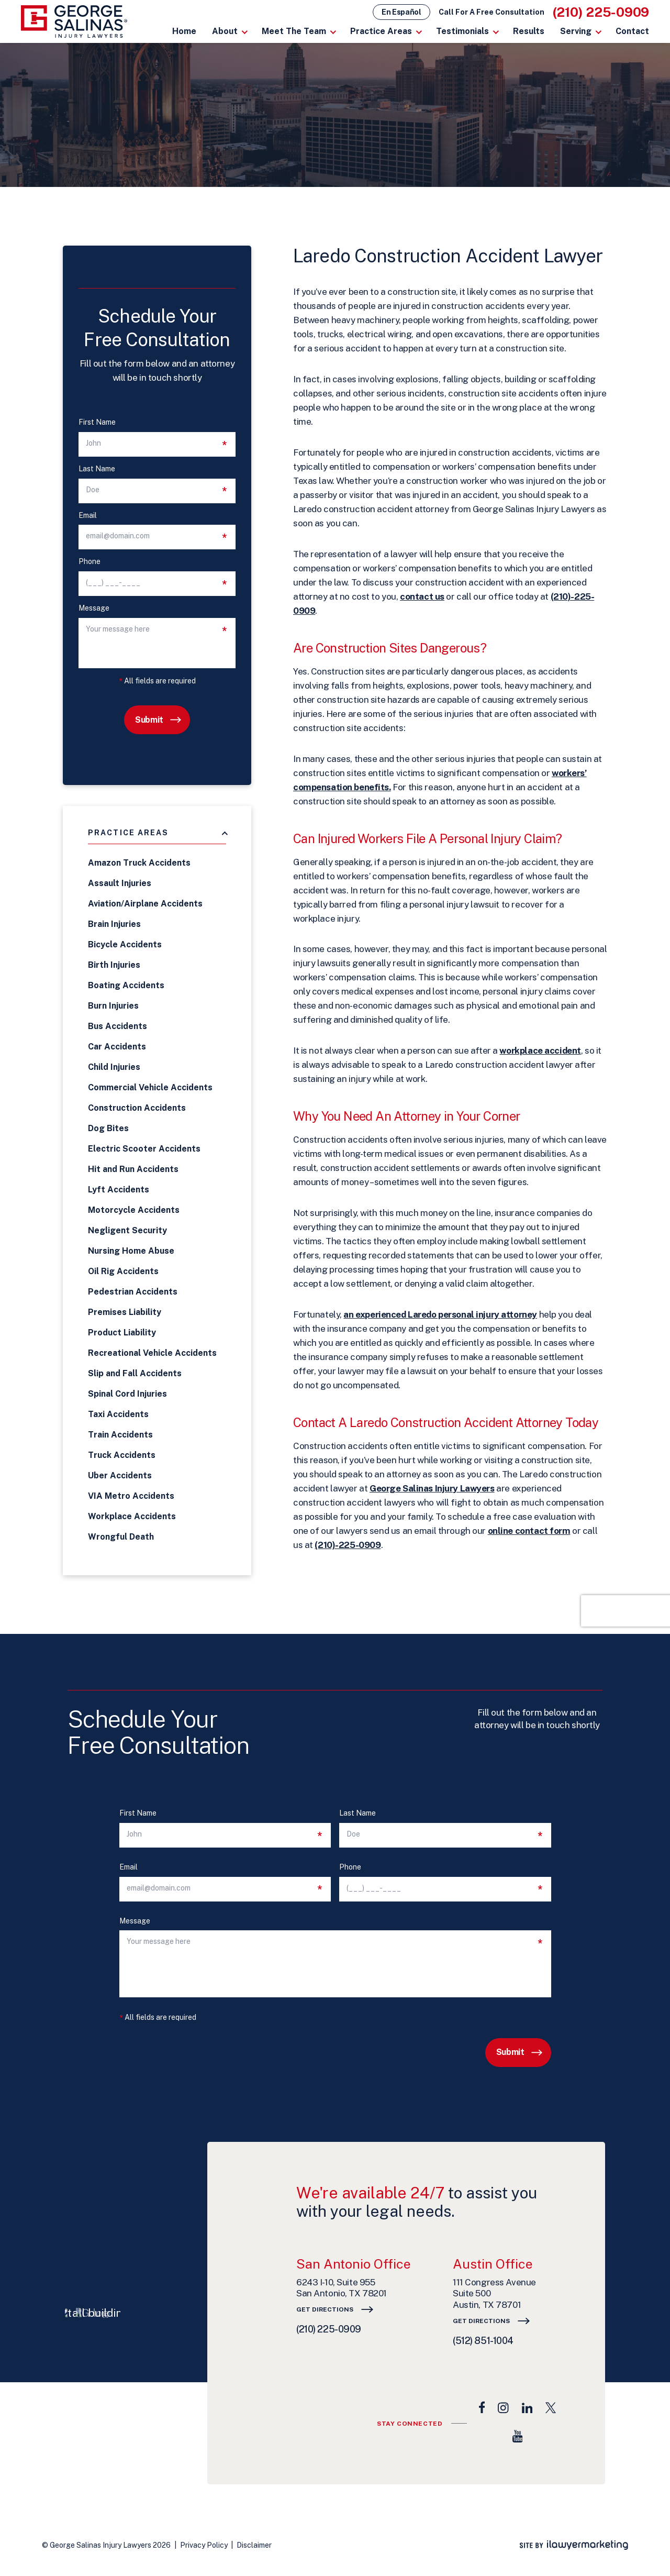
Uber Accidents (120, 1475)
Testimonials (462, 31)
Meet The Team (294, 31)
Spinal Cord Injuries (127, 1394)
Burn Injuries (113, 1006)
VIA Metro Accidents (131, 1496)
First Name (97, 422)
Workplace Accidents (132, 1516)
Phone (89, 562)
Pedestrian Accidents (132, 1292)
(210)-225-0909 (348, 1545)
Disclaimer (254, 2545)
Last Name (97, 469)
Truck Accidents (121, 1455)
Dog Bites (108, 1128)
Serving (575, 31)
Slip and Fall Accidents (135, 1373)
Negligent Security (127, 1230)
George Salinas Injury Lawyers (432, 1488)
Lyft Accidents (118, 1190)
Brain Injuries (114, 924)
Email (88, 515)
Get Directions (324, 2309)
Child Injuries (114, 1067)
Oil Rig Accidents (123, 1271)
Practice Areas (381, 31)
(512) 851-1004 (483, 2340)
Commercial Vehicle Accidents (150, 1087)
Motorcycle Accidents (134, 1210)
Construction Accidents (137, 1108)
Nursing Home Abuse (131, 1251)
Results (528, 31)
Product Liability (122, 1332)
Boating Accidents (126, 985)
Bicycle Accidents (125, 944)
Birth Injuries (114, 965)
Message (94, 608)
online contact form (529, 1530)
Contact (632, 31)
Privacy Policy (204, 2545)
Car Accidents (117, 1047)
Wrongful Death (121, 1537)
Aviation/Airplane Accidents (145, 904)
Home (184, 31)
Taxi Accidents (118, 1414)
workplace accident (539, 1050)
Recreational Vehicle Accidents (152, 1353)
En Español (401, 12)
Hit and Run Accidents (133, 1169)
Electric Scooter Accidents (144, 1149)
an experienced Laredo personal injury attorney (440, 1314)
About (225, 31)
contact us (422, 596)
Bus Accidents (117, 1026)
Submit (149, 720)
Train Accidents (120, 1435)
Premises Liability (124, 1312)
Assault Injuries (119, 883)
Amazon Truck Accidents (139, 863)
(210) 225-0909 (601, 12)
